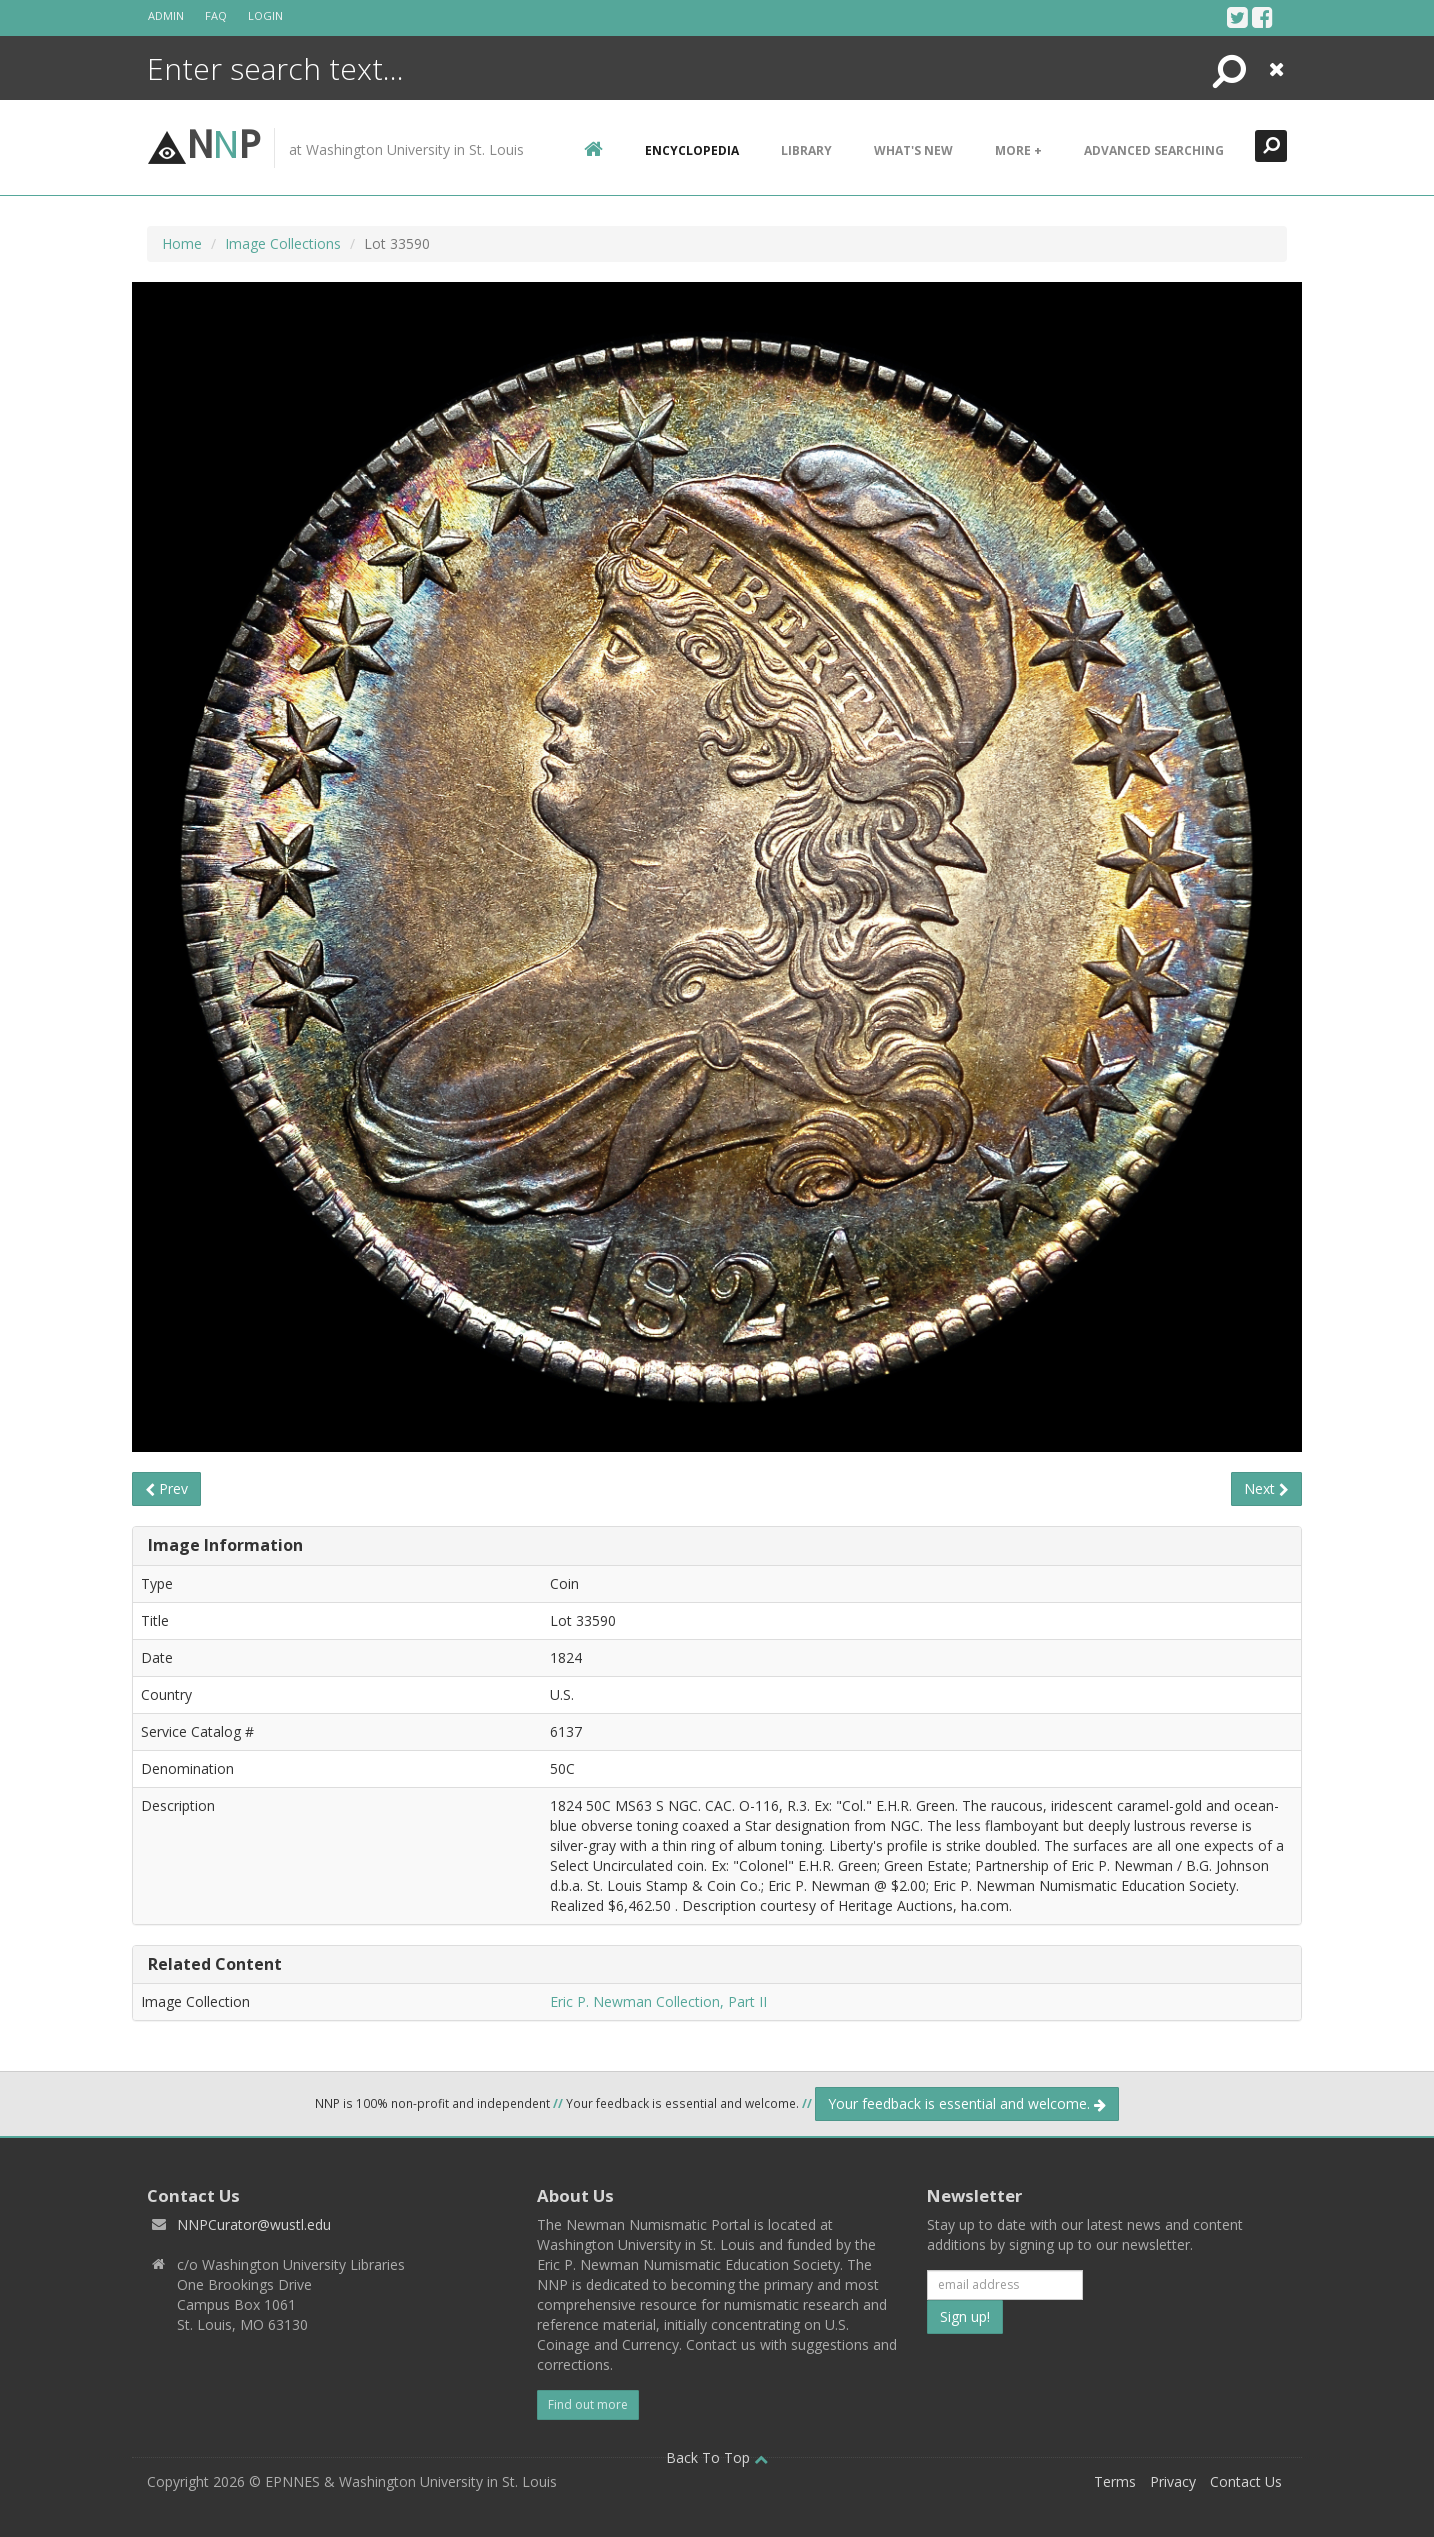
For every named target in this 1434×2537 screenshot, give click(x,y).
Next (1266, 1488)
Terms (1115, 2481)
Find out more (588, 2404)
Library (806, 150)
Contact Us (1246, 2481)
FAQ (216, 15)
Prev (166, 1488)
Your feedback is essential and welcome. (967, 2103)
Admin (166, 15)
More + (1018, 150)
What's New (913, 150)
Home (182, 243)
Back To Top (717, 2457)
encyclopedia (692, 150)
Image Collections (283, 243)
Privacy (1173, 2481)
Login (265, 15)
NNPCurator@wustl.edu (254, 2224)
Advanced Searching (1154, 150)
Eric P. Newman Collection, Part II (658, 2001)
